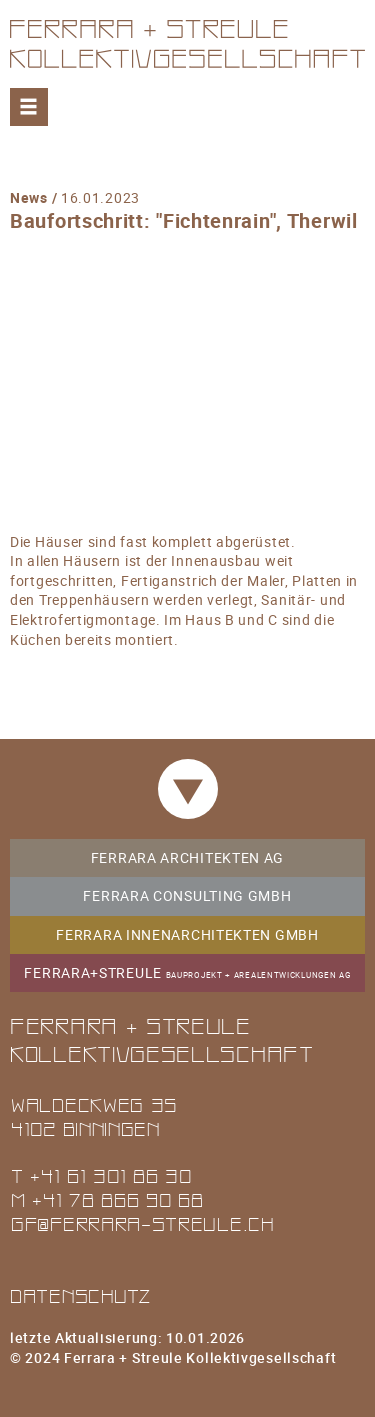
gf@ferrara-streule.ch (142, 1223)
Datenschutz (81, 1295)
